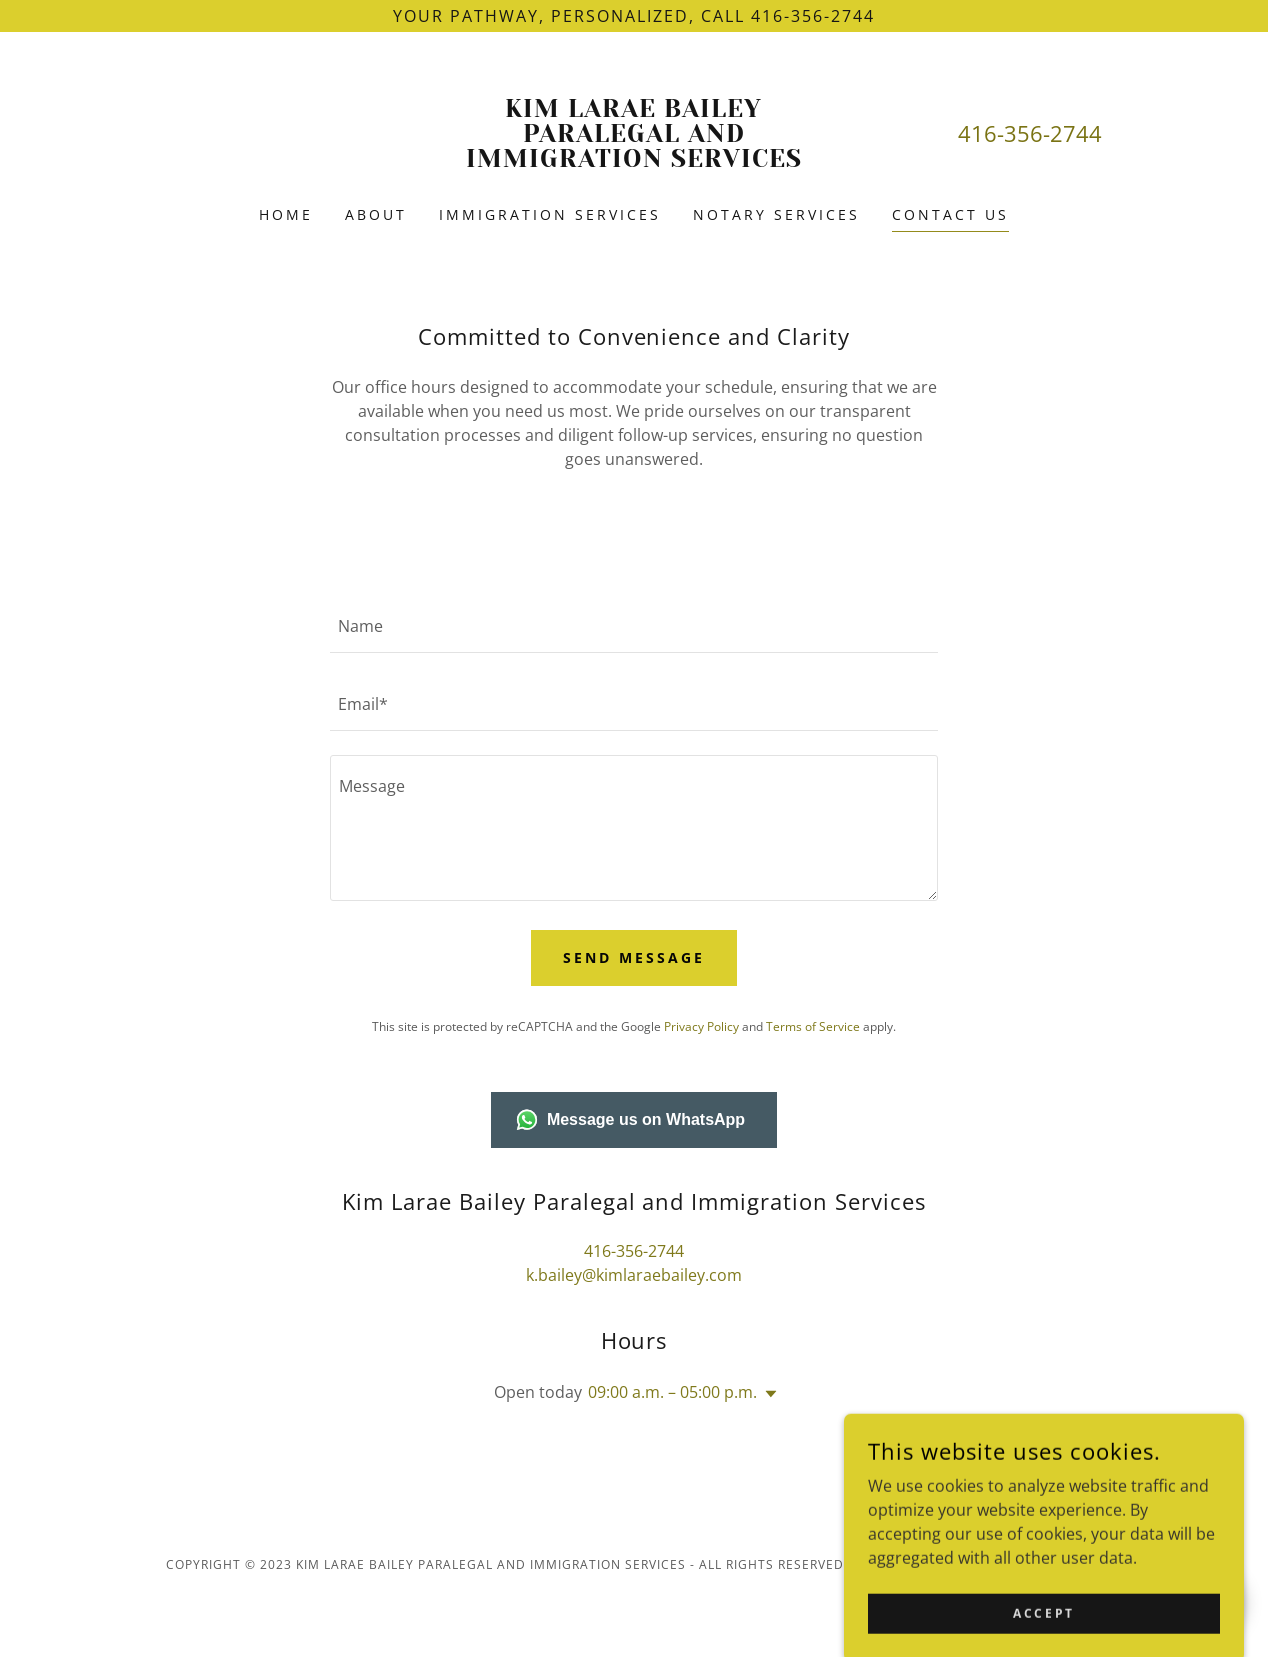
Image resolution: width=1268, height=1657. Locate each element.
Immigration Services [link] (550, 214)
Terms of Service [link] (813, 1026)
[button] (767, 1394)
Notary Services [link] (776, 214)
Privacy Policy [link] (701, 1026)
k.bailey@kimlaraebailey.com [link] (634, 1275)
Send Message (634, 957)
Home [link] (286, 214)
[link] (634, 161)
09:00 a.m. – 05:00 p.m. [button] (672, 1392)
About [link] (376, 214)
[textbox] (634, 626)
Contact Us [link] (950, 214)
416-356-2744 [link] (1030, 133)
